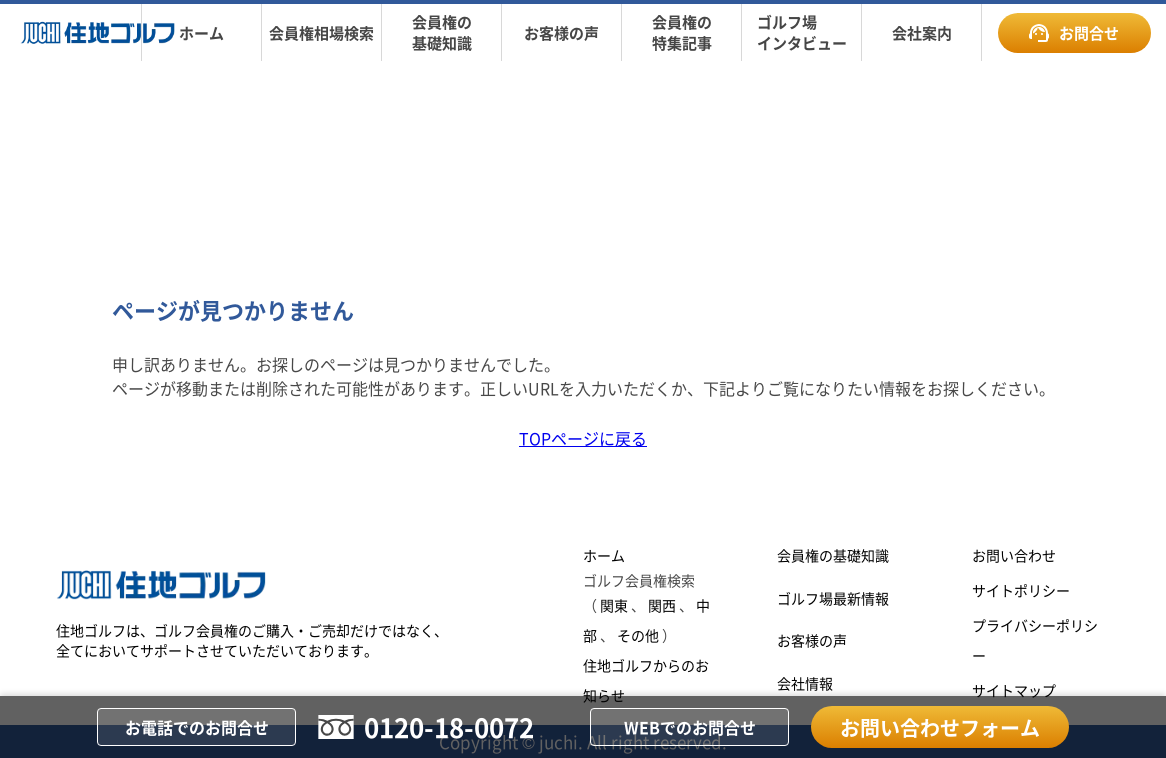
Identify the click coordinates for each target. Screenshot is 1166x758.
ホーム (604, 555)
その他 (638, 635)
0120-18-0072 (449, 726)
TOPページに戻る (583, 438)
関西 (662, 605)
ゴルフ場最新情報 (833, 598)
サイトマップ (1014, 690)
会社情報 (805, 683)
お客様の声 (812, 640)
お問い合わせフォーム (940, 727)
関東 (614, 605)
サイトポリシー (1021, 590)
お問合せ (1074, 32)
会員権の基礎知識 (833, 555)
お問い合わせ (1014, 555)
